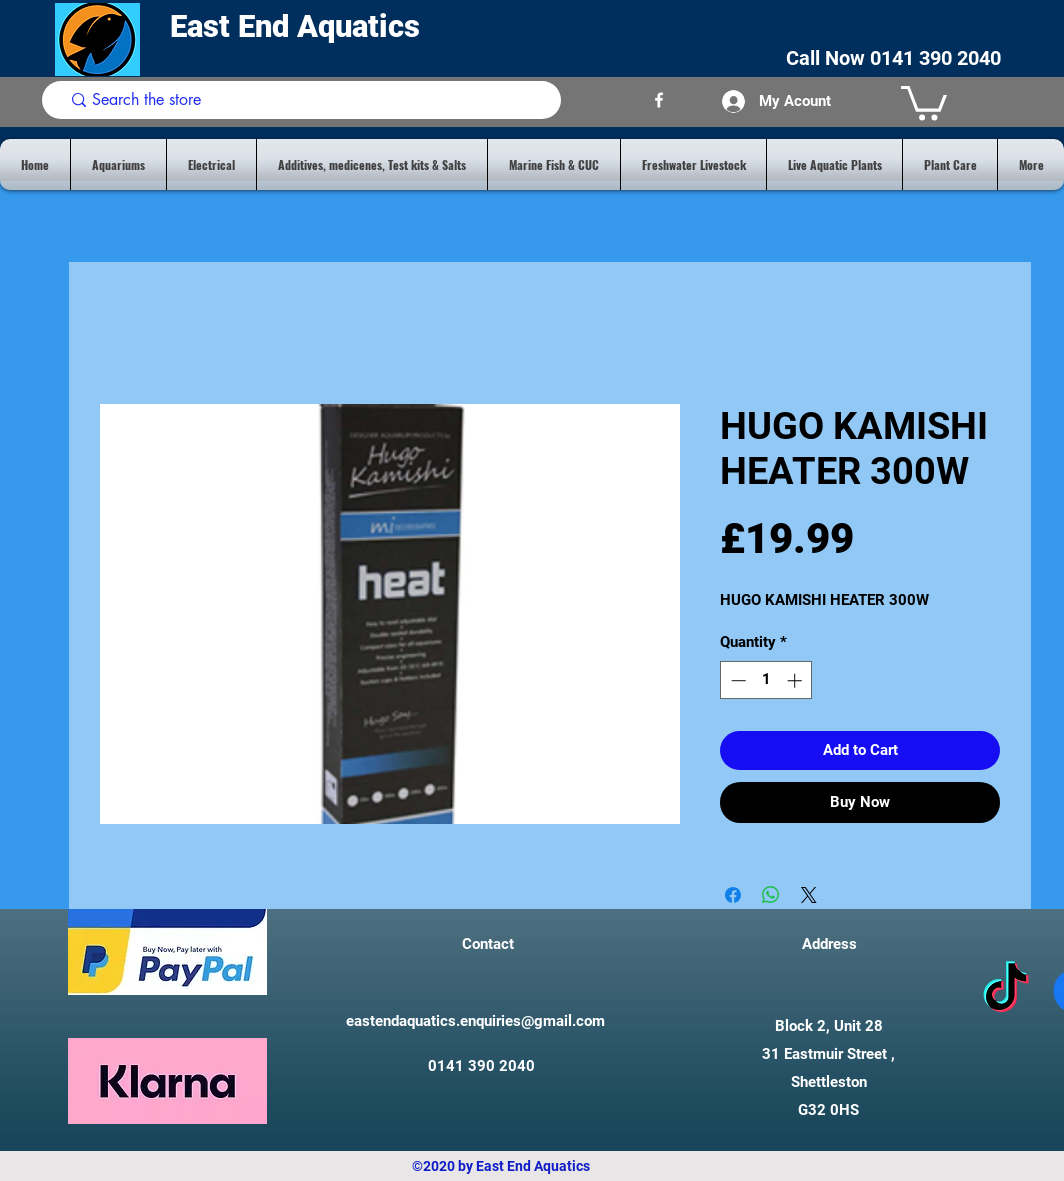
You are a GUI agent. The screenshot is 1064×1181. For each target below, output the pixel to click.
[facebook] (659, 100)
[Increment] (796, 680)
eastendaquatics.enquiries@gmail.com (475, 1021)
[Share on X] (809, 895)
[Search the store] (305, 100)
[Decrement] (736, 680)
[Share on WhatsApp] (771, 895)
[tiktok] (1006, 991)
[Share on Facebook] (733, 895)
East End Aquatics (299, 26)
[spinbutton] (766, 680)
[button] (924, 101)
